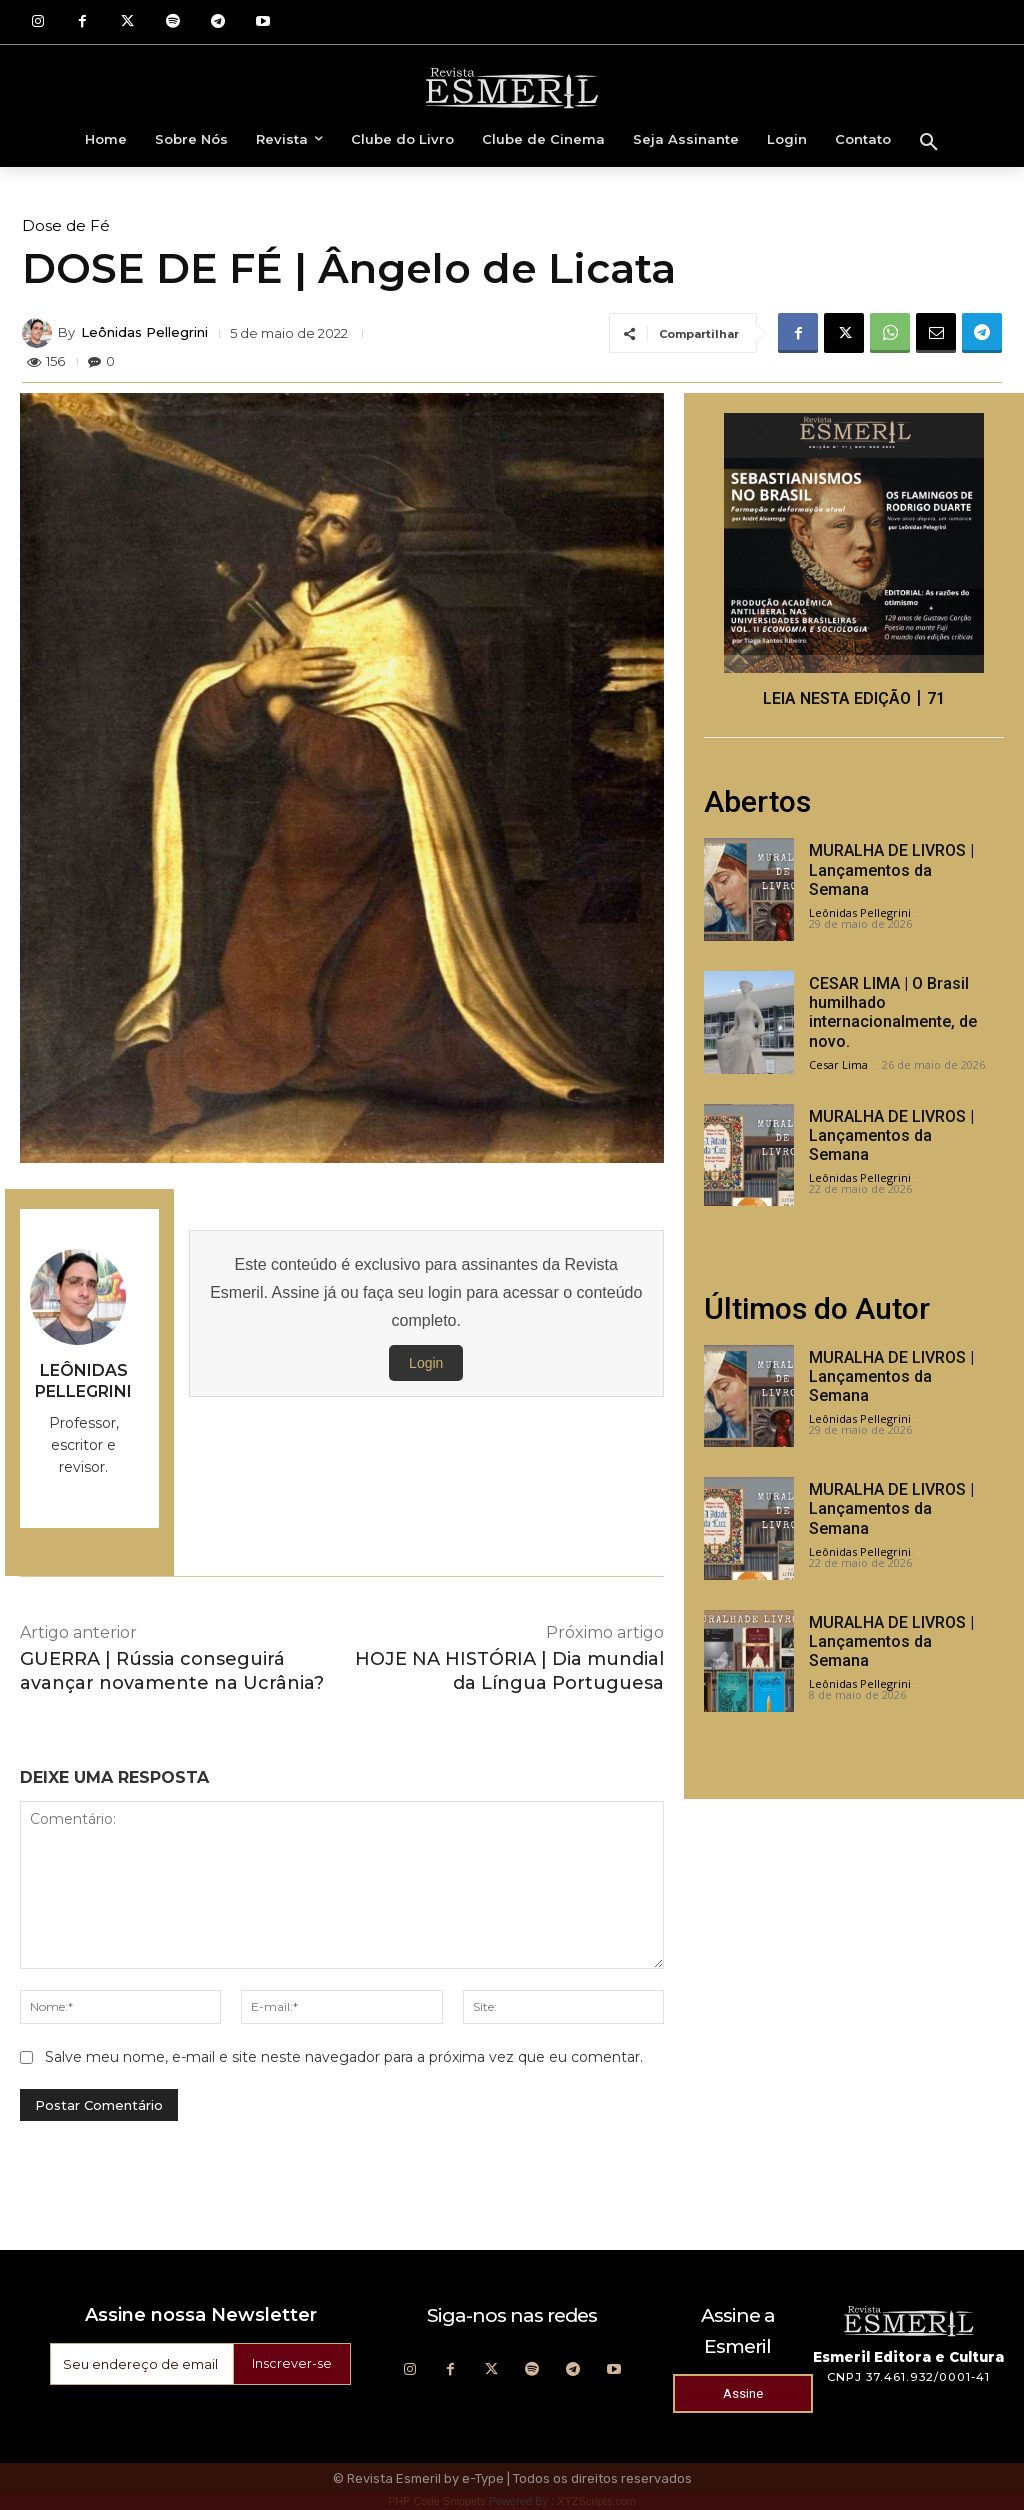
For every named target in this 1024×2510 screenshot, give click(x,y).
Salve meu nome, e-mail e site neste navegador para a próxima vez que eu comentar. (344, 2057)
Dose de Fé (66, 225)
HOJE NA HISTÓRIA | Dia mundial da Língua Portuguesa (509, 1670)
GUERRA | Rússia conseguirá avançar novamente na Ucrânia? (172, 1670)
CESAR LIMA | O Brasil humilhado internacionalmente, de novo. (893, 1012)
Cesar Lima (838, 1064)
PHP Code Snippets (437, 2501)
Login (426, 1363)
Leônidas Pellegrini (144, 332)
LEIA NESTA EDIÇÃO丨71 (854, 698)
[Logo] (512, 87)
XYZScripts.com (596, 2501)
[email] (138, 2364)
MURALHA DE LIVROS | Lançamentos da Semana (891, 869)
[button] (929, 143)
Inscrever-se (289, 2364)
